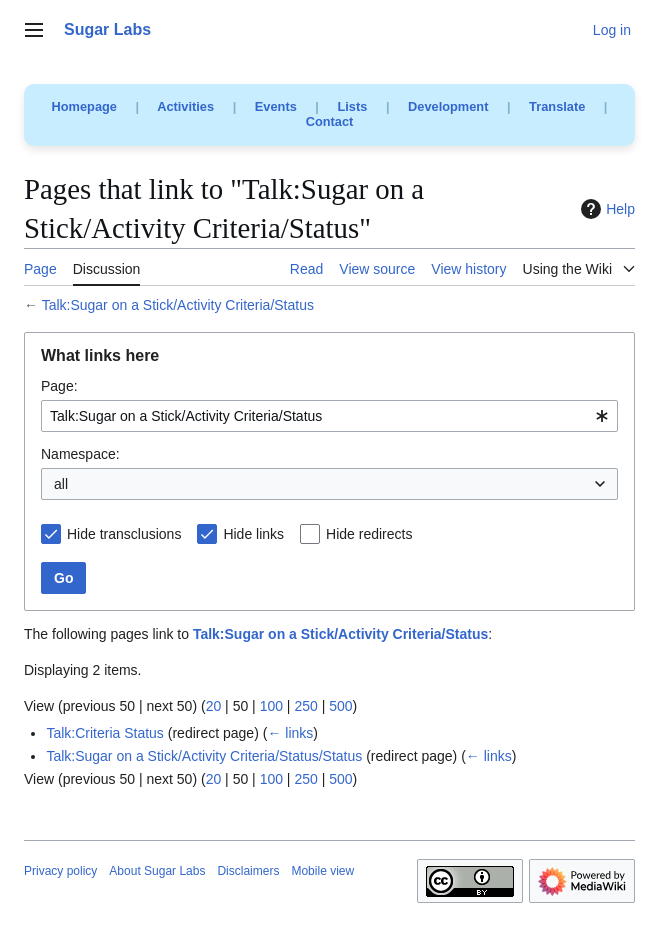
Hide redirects (369, 534)
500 (340, 706)
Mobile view (322, 871)
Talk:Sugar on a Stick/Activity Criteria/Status (178, 305)
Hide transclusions (124, 534)
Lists (352, 106)
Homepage (84, 106)
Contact (330, 121)
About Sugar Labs (157, 871)
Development (448, 106)
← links (290, 733)
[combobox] (329, 416)
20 (214, 706)
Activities (185, 106)
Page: (59, 386)
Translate (557, 106)
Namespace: (80, 454)
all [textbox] (61, 484)
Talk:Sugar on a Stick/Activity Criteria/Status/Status (204, 756)
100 (271, 706)
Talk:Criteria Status (104, 733)
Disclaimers (248, 871)
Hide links (253, 534)
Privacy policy (60, 871)
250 (305, 706)
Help (605, 209)
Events (276, 106)
